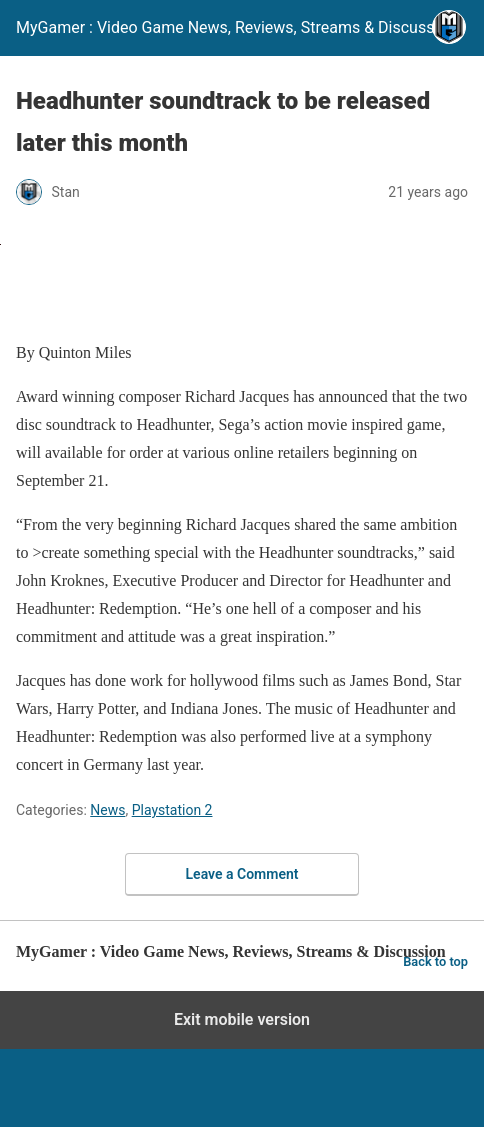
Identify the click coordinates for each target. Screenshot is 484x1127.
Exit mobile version (242, 1019)
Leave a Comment (242, 874)
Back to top (435, 961)
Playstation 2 (172, 810)
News (107, 810)
